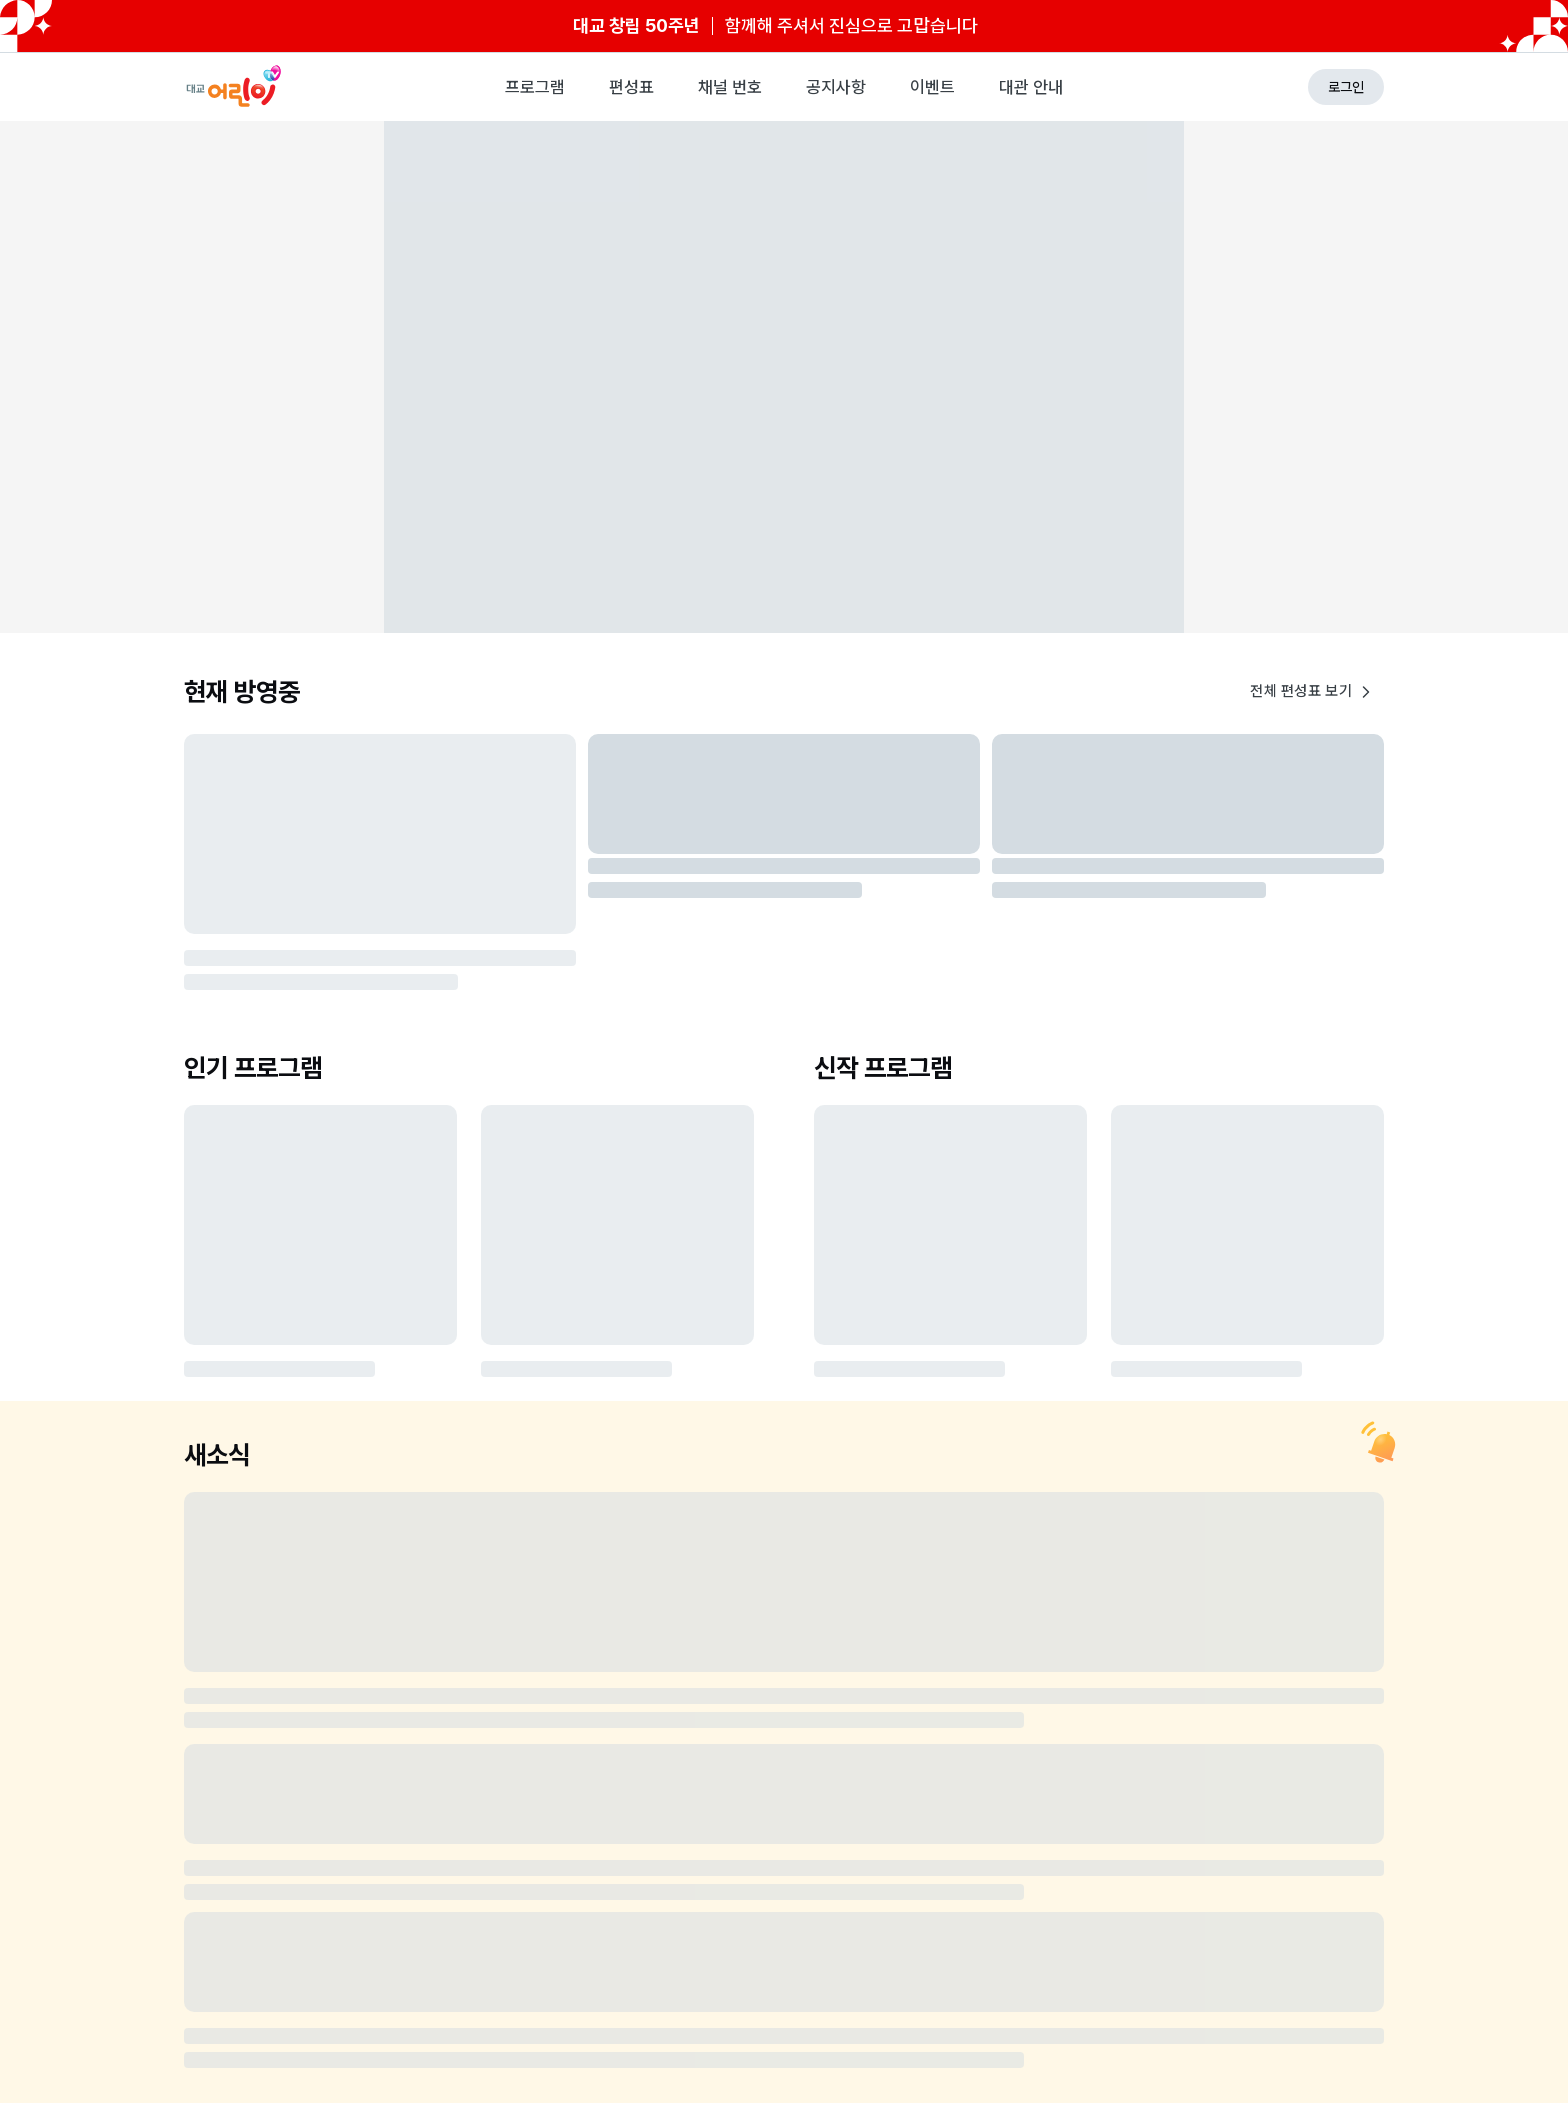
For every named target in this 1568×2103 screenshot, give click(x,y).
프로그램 (535, 87)
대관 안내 (1031, 87)
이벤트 (932, 87)
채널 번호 (730, 87)
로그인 (1346, 87)
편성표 (631, 87)
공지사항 (836, 87)
